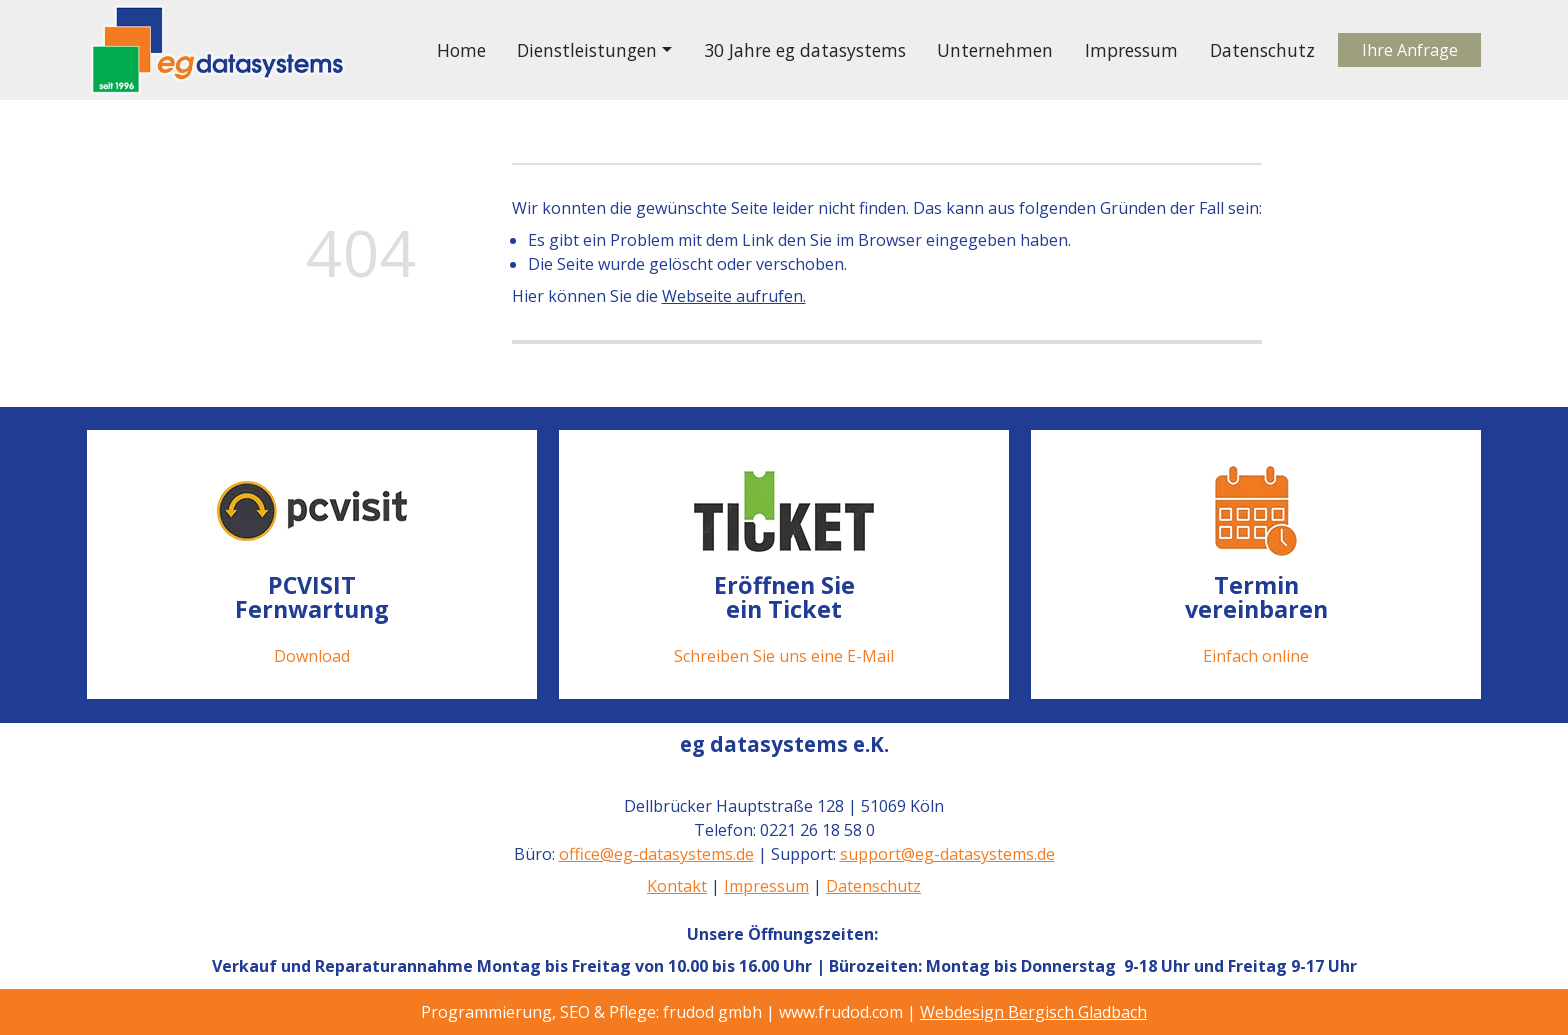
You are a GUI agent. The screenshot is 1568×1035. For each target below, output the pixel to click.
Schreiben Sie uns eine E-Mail (784, 656)
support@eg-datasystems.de (946, 854)
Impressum (1131, 50)
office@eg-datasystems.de (655, 854)
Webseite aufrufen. (734, 296)
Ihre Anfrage (1410, 50)
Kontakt (677, 886)
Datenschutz (1262, 50)
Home (461, 50)
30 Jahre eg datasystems (805, 50)
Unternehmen (995, 50)
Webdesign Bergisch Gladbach (1033, 1012)
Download (312, 656)
